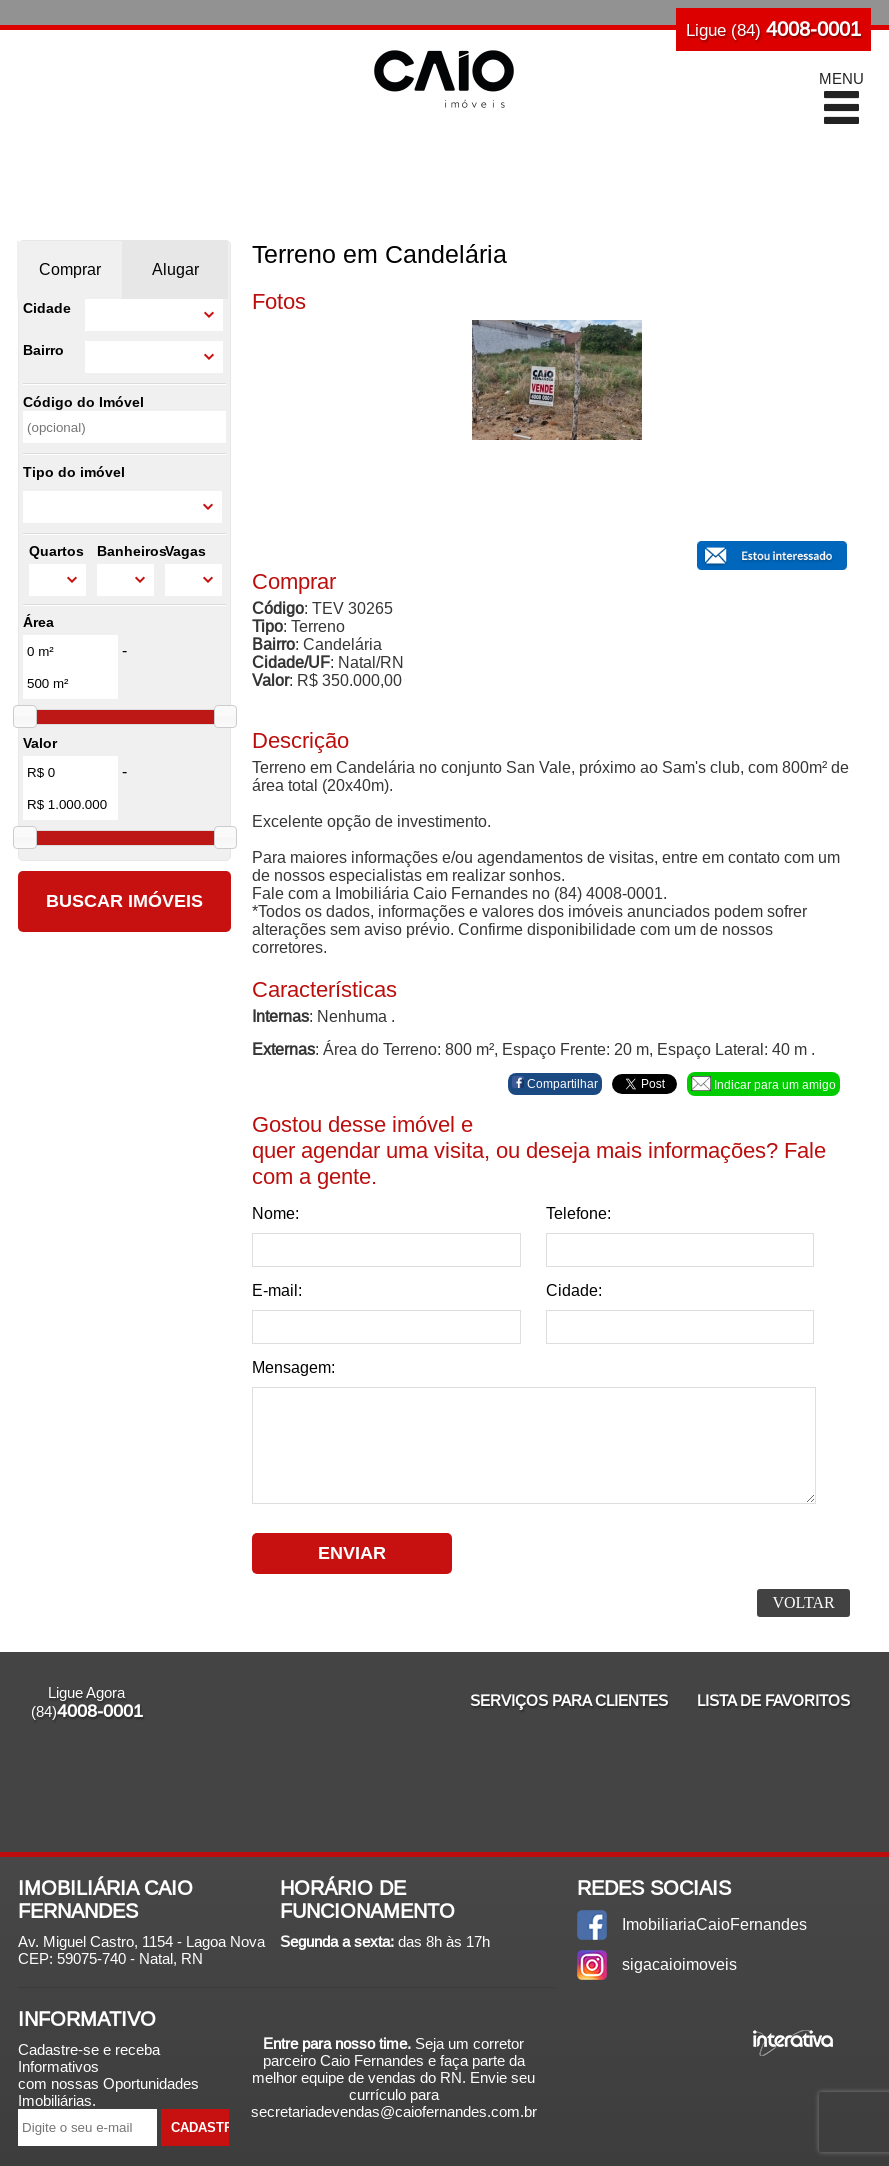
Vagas (185, 551)
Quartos (56, 551)
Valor (40, 743)
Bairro (43, 350)
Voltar (803, 1602)
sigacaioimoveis (679, 1964)
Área (38, 622)
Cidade (47, 308)
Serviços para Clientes (569, 1700)
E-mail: (277, 1290)
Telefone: (578, 1213)
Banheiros (126, 551)
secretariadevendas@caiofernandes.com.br (394, 2111)
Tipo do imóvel (74, 472)
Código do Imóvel (83, 402)
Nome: (275, 1213)
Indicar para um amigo (763, 1084)
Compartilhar (555, 1083)
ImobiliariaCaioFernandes (714, 1924)
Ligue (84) (773, 29)
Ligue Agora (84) (87, 1702)
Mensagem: (293, 1367)
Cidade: (574, 1290)
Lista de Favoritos (773, 1700)
